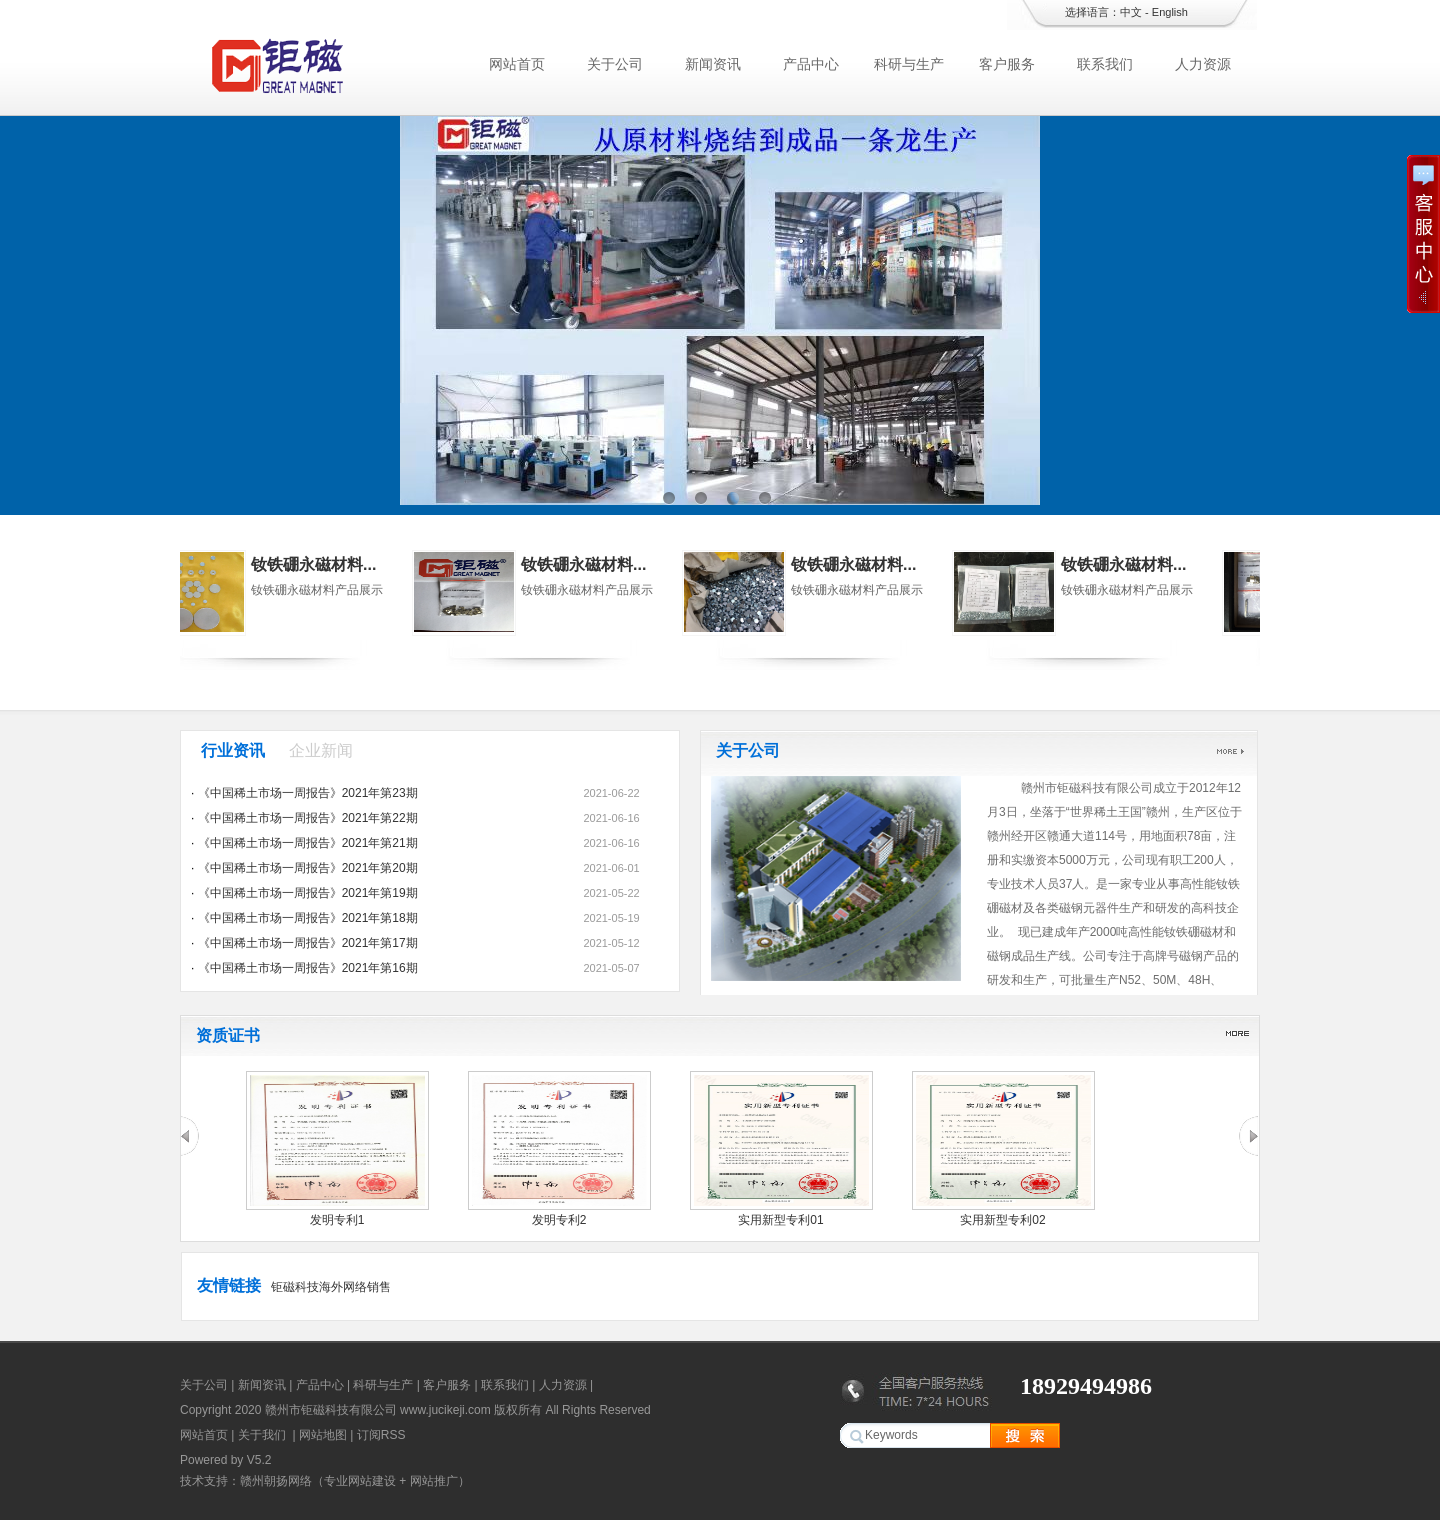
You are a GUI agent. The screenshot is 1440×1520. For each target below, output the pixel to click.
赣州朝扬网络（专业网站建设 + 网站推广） (355, 1481)
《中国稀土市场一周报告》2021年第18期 (308, 918)
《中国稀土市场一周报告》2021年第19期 (308, 893)
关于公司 (615, 64)
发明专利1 (337, 1220)
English (1170, 12)
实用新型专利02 (1002, 1220)
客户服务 (1007, 64)
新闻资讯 (713, 64)
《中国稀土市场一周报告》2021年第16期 (308, 968)
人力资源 (1203, 64)
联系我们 (1105, 64)
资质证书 (228, 1035)
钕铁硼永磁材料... (357, 564)
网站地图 (323, 1435)
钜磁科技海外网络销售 (331, 1287)
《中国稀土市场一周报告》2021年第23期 (308, 793)
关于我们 (262, 1435)
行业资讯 (233, 750)
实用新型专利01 (780, 1220)
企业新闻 (321, 750)
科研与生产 (909, 64)
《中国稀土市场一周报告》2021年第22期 (308, 818)
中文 (1131, 12)
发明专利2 (559, 1220)
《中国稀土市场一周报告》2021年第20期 (308, 868)
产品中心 (811, 64)
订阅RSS (381, 1435)
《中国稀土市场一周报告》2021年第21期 (308, 843)
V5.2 (259, 1460)
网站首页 (517, 64)
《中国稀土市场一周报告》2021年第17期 (308, 943)
